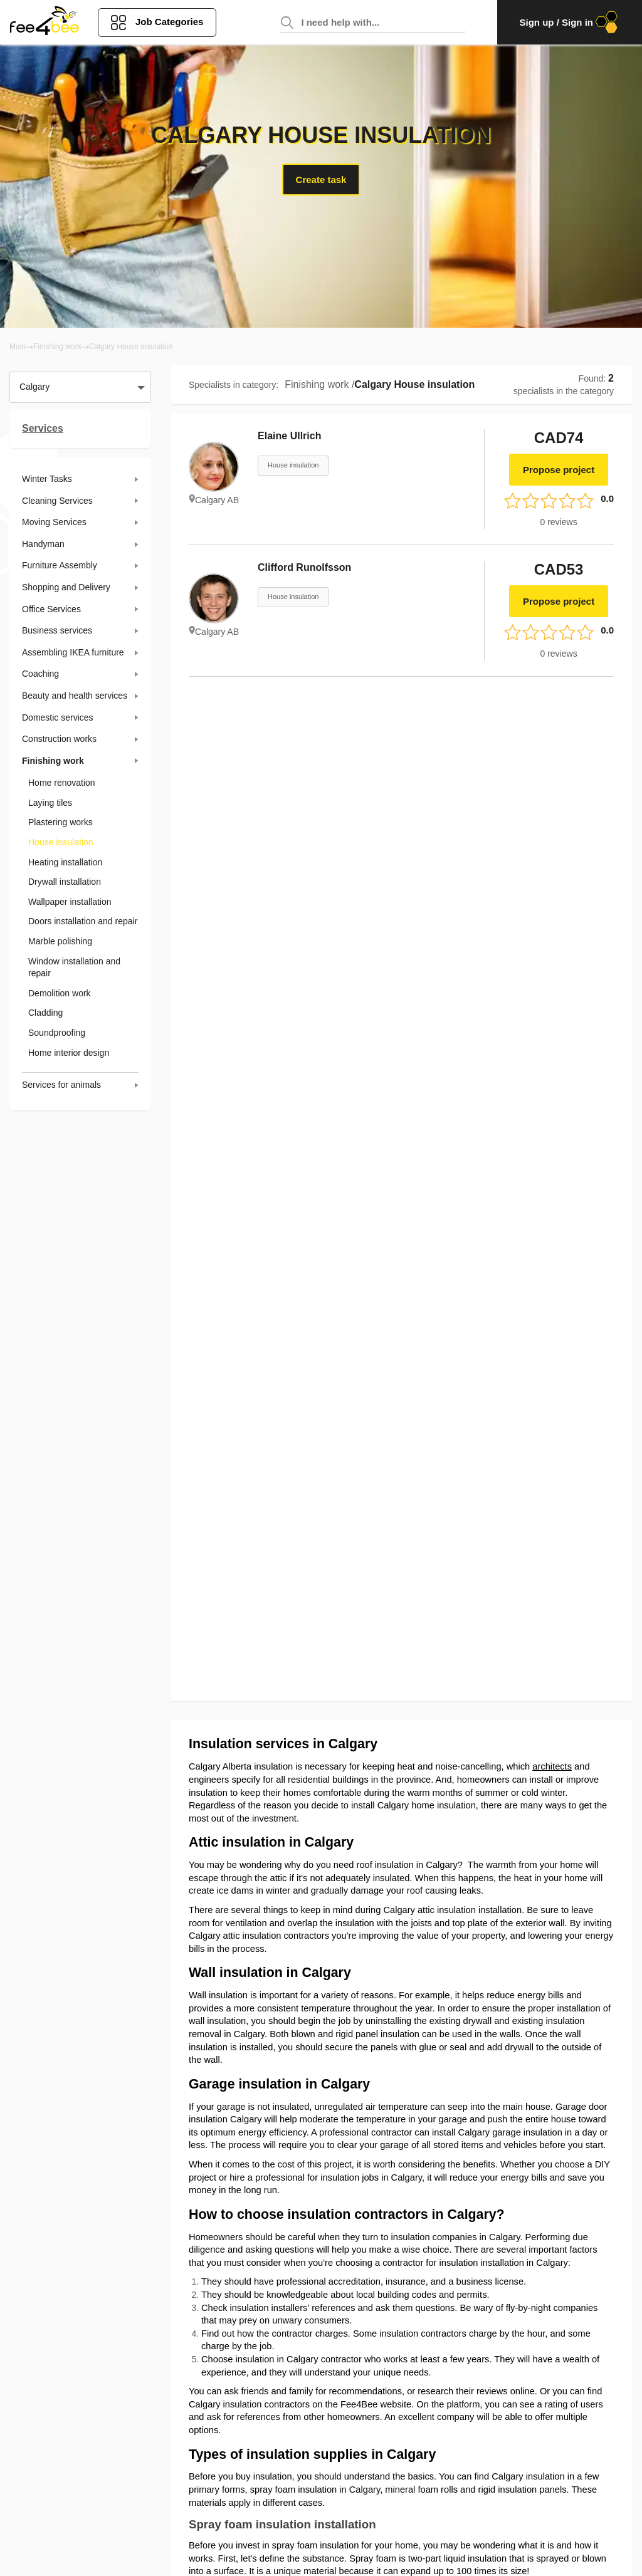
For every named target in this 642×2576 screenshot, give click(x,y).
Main (17, 346)
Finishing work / (319, 384)
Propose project (558, 469)
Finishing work (57, 346)
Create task (321, 179)
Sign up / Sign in (569, 22)
